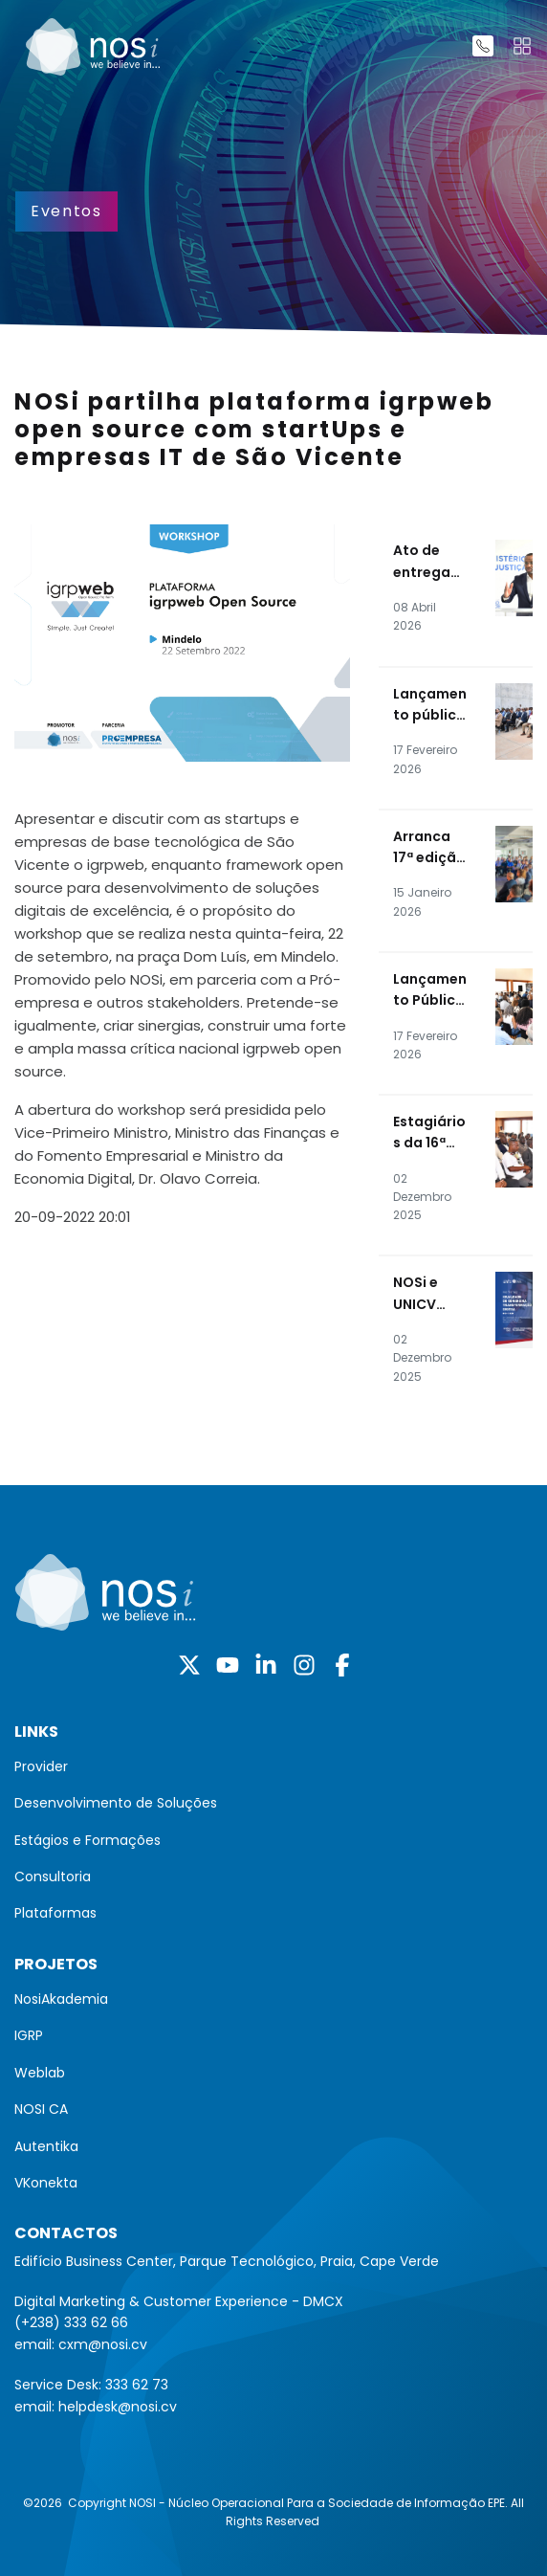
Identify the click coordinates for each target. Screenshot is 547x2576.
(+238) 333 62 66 (71, 2322)
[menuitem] (273, 1766)
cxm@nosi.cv (102, 2344)
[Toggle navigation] (522, 46)
